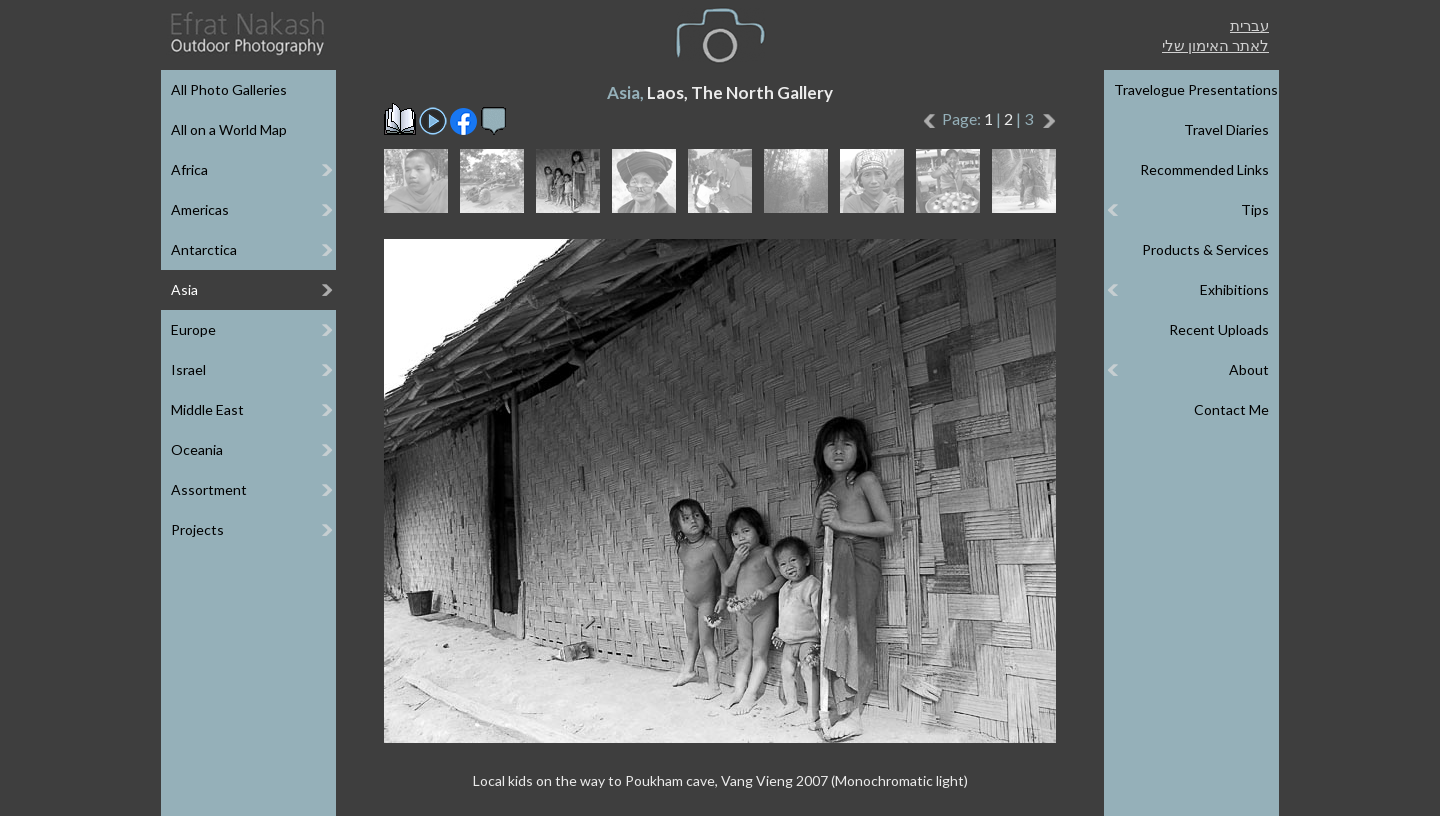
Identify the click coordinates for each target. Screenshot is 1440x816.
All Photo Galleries (229, 89)
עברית (1249, 25)
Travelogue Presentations (1196, 89)
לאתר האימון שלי (1215, 45)
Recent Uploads (1219, 329)
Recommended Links (1204, 169)
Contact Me (1231, 409)
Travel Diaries (1226, 129)
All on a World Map (229, 129)
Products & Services (1205, 249)
